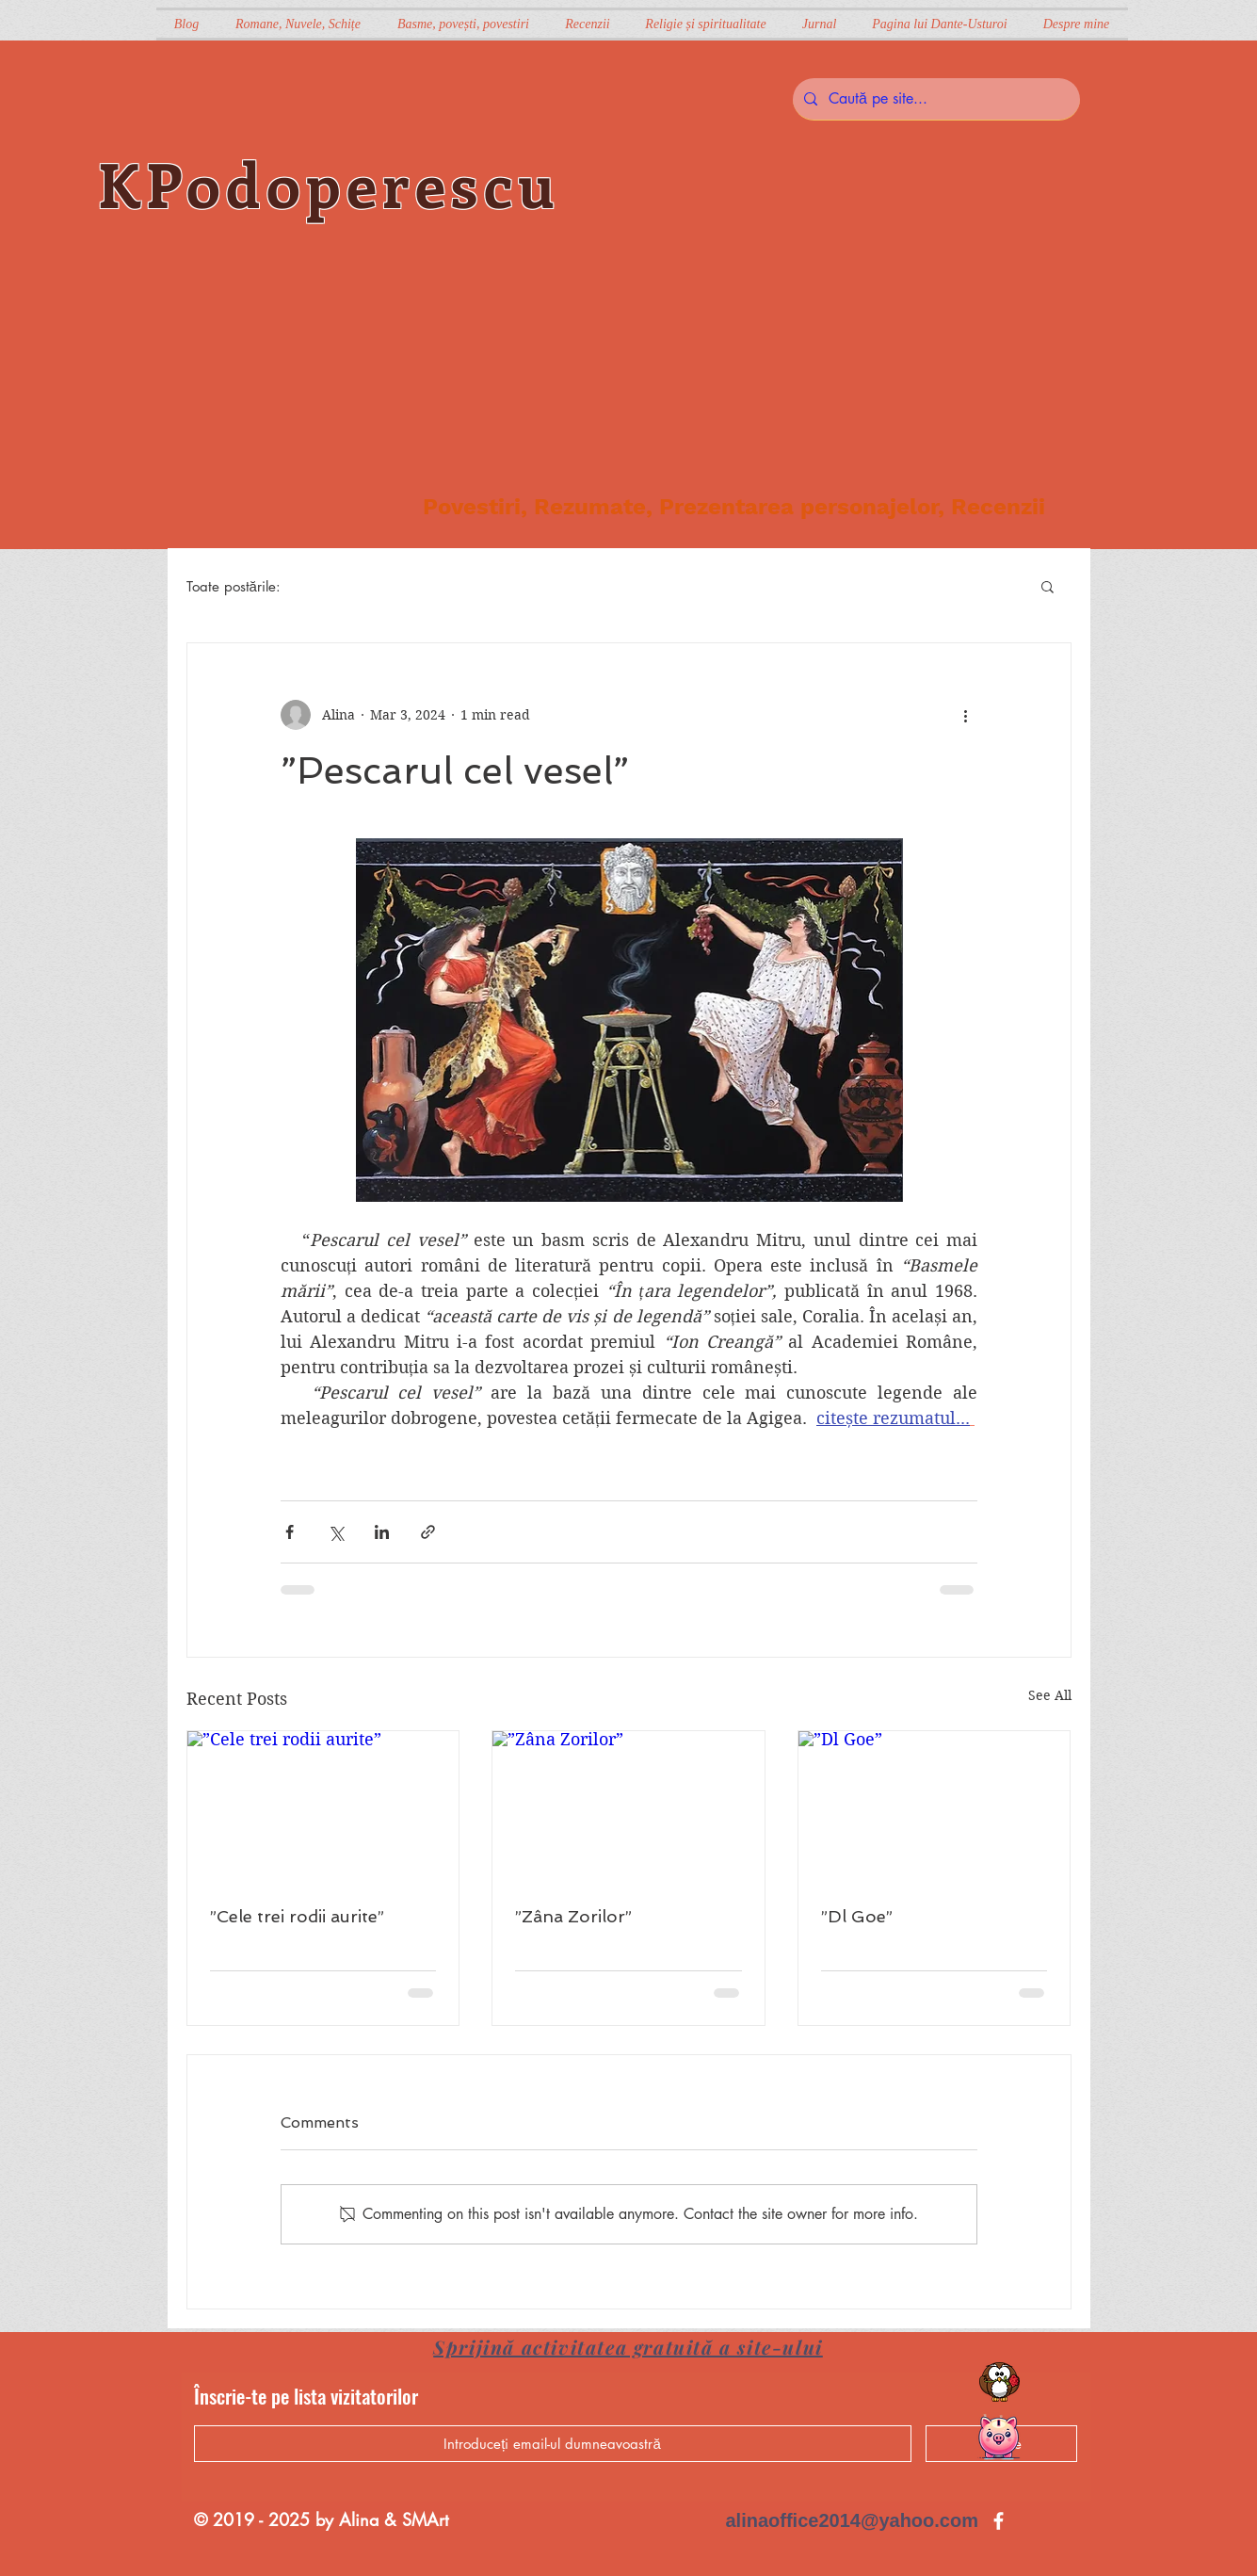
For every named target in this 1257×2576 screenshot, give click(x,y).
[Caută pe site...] (934, 99)
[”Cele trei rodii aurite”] (323, 1807)
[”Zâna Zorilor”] (628, 1807)
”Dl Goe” (857, 1916)
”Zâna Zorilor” (573, 1916)
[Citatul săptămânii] (999, 2382)
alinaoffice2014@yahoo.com (852, 2520)
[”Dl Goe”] (934, 1807)
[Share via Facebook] (289, 1532)
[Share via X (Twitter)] (336, 1532)
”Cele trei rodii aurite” (297, 1916)
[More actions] (966, 715)
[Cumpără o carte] (998, 2438)
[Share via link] (428, 1532)
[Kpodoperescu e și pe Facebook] (998, 2521)
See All (1050, 1695)
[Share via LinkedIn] (382, 1532)
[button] (1047, 585)
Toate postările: (233, 586)
